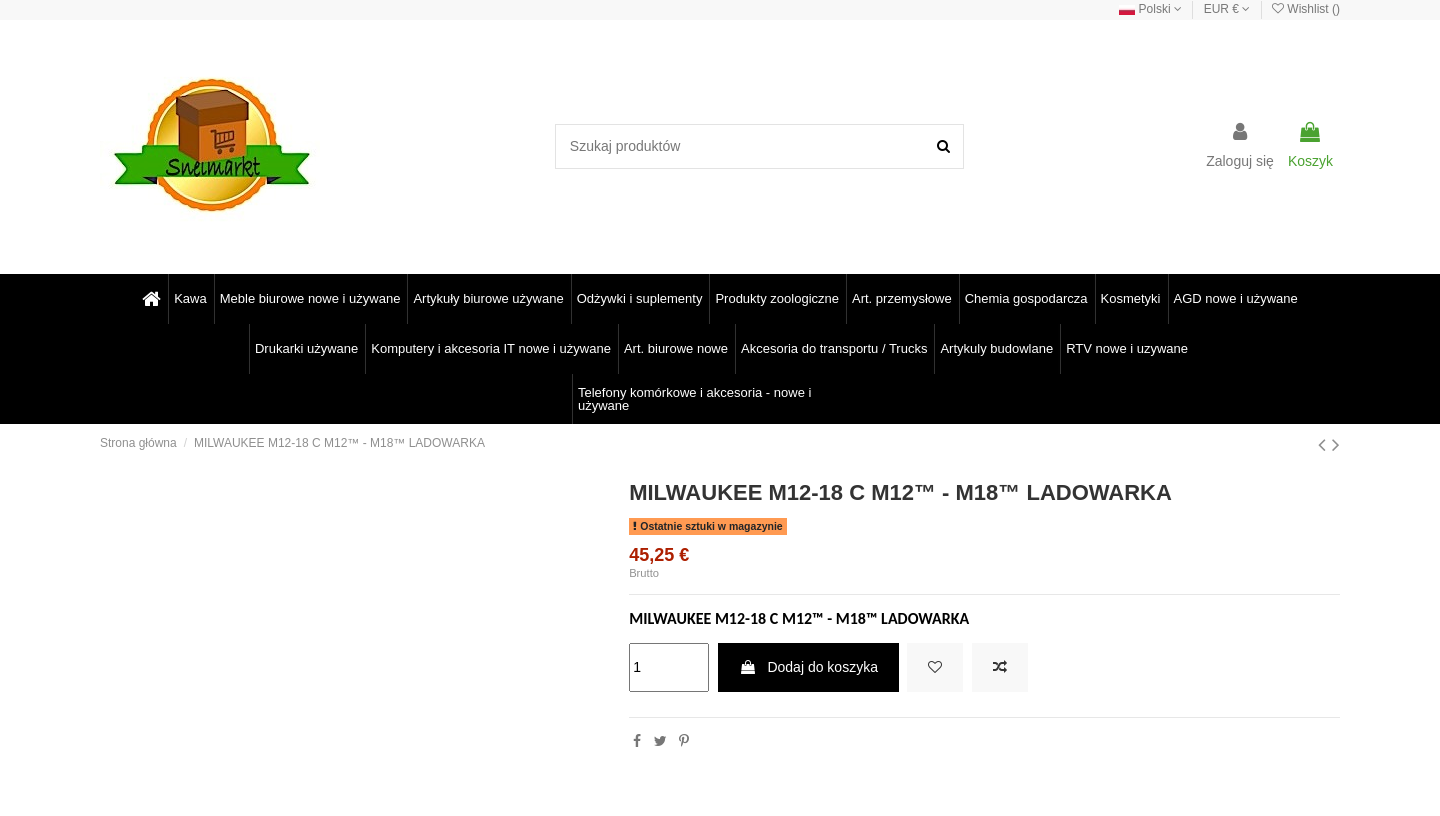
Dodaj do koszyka (808, 667)
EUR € (1227, 9)
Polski (1150, 9)
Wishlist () (1306, 9)
